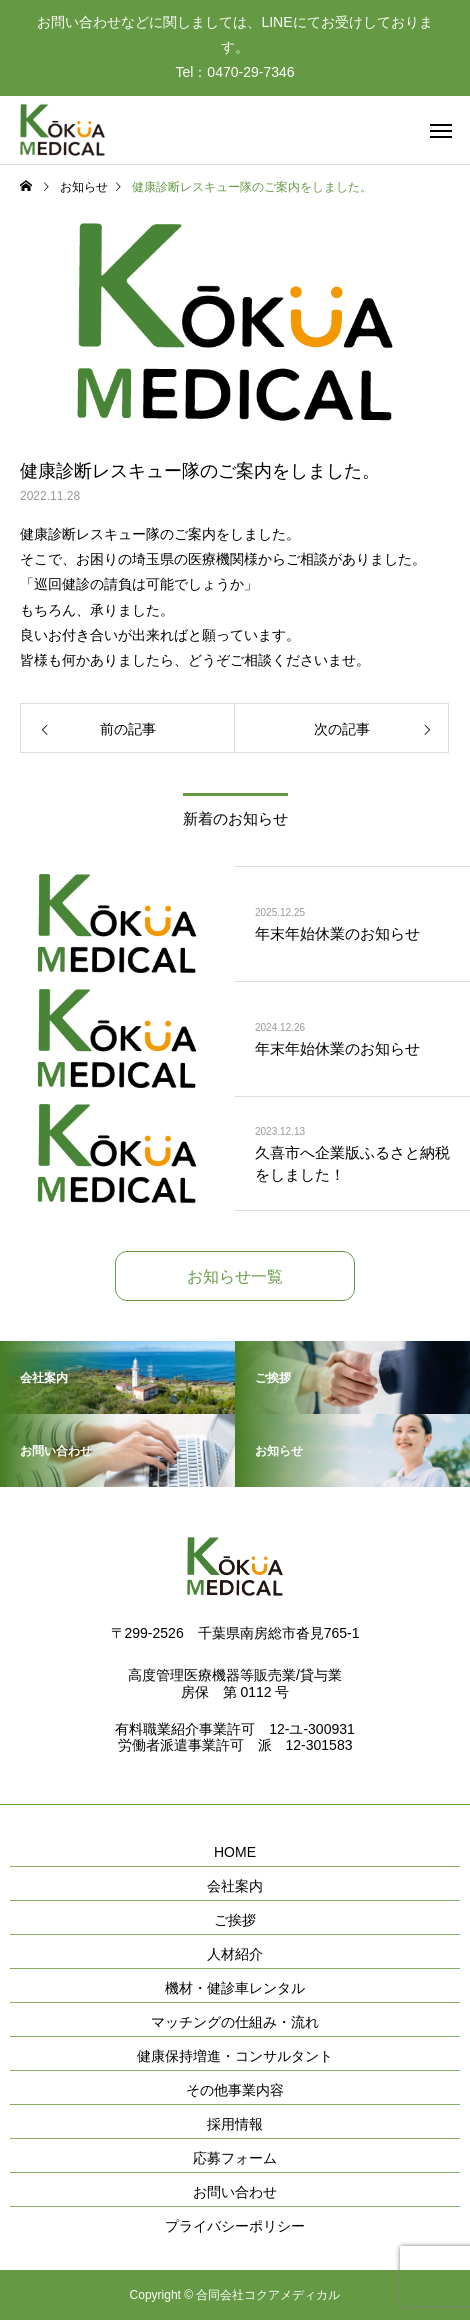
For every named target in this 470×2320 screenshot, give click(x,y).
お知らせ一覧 (235, 1276)
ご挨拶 (235, 1920)
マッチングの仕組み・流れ (235, 2022)
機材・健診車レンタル (235, 1988)
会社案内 (235, 1886)
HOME (235, 1852)
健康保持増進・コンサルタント (235, 2056)
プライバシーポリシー (235, 2226)
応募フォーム (235, 2158)
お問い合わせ (235, 2192)
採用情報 (235, 2124)
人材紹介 (235, 1954)
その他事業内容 (235, 2090)
